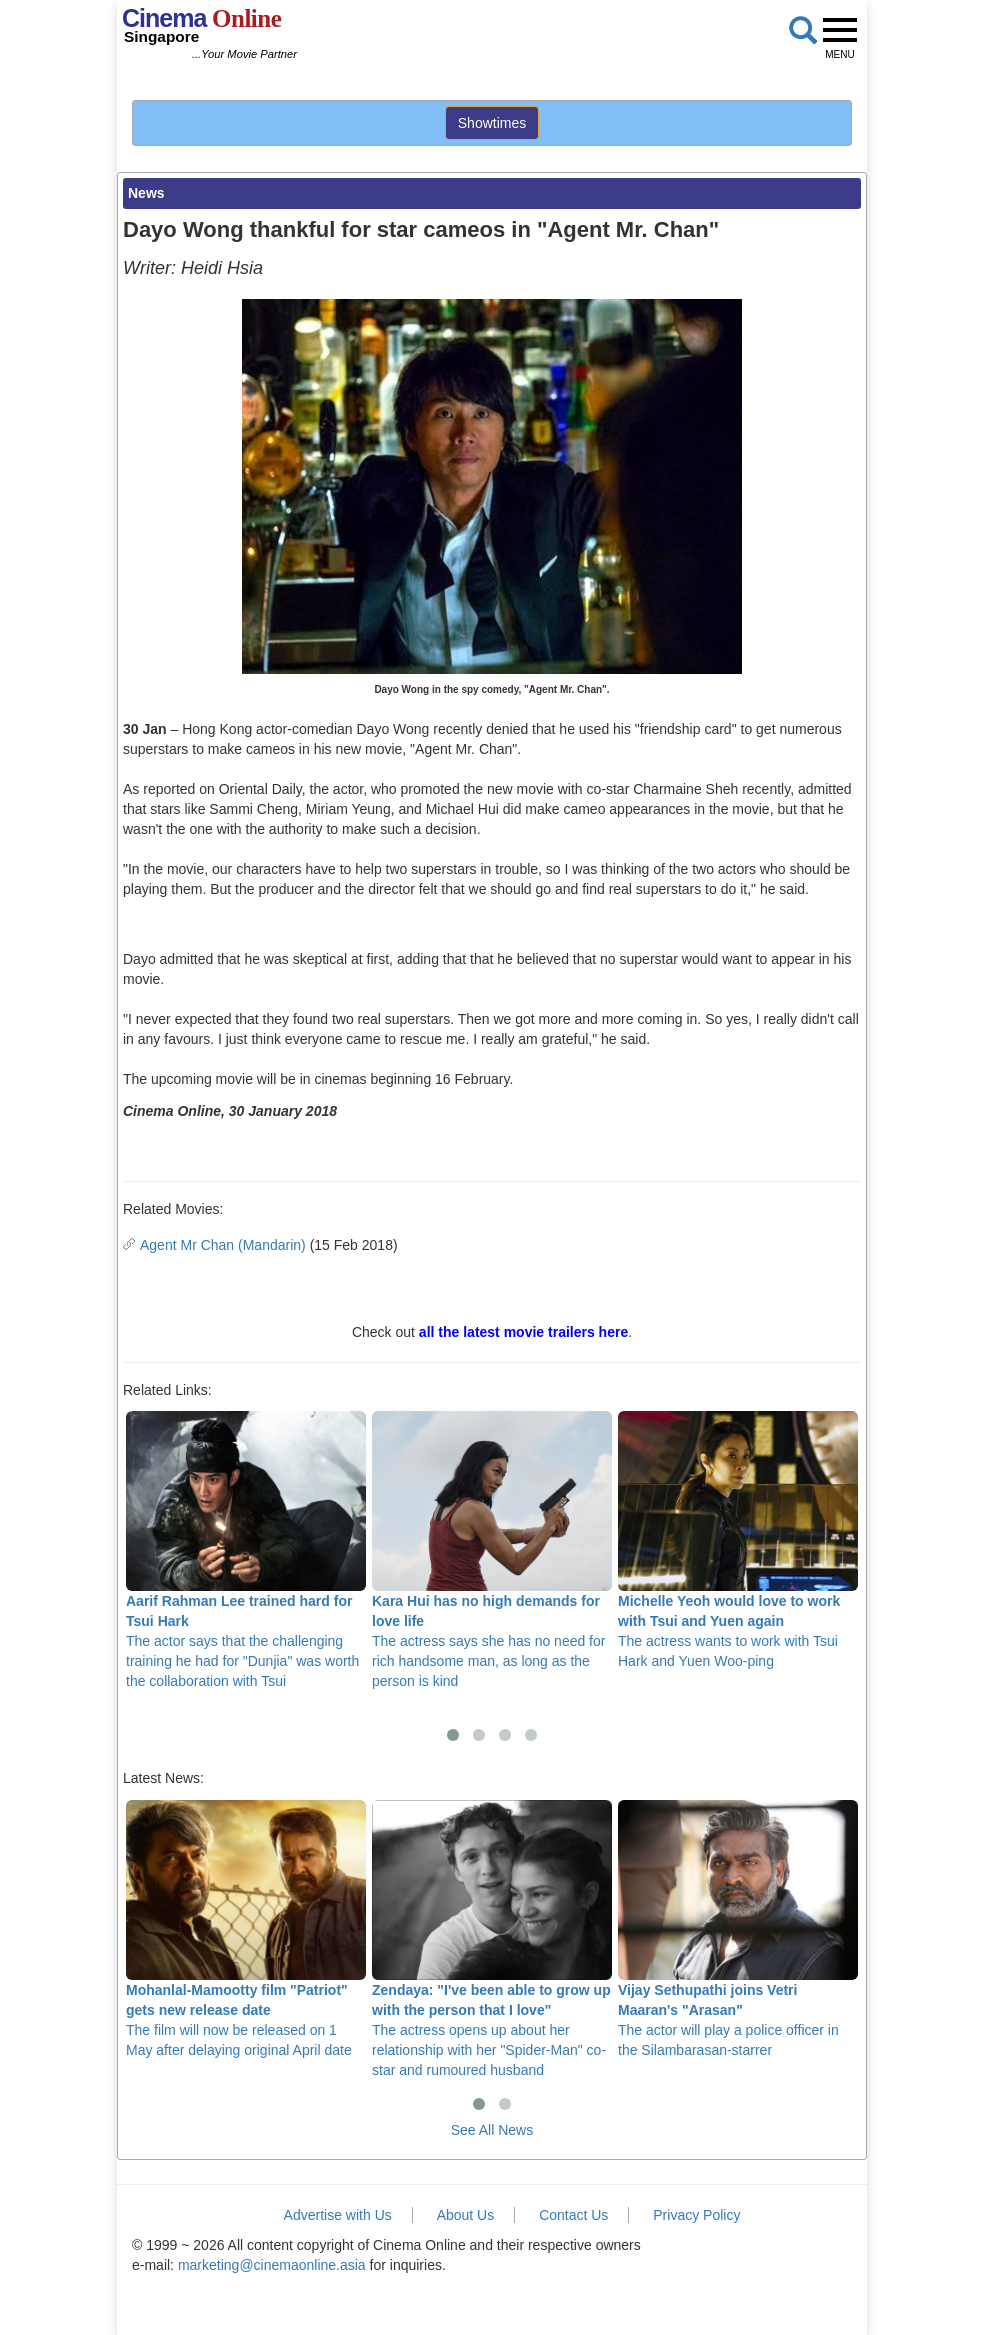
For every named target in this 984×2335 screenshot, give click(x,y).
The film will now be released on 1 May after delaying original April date (246, 1929)
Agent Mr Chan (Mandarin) (223, 1245)
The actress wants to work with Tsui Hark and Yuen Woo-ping (738, 1540)
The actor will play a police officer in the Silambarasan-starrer (738, 1929)
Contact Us (573, 2215)
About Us (466, 2215)
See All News (492, 2130)
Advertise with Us (338, 2215)
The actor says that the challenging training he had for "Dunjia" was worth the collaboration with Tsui (246, 1550)
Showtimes (492, 123)
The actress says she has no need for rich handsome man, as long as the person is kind (492, 1550)
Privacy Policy (696, 2215)
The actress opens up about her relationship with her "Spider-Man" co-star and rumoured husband (492, 1939)
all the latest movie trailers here (523, 1332)
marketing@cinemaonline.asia (272, 2265)
